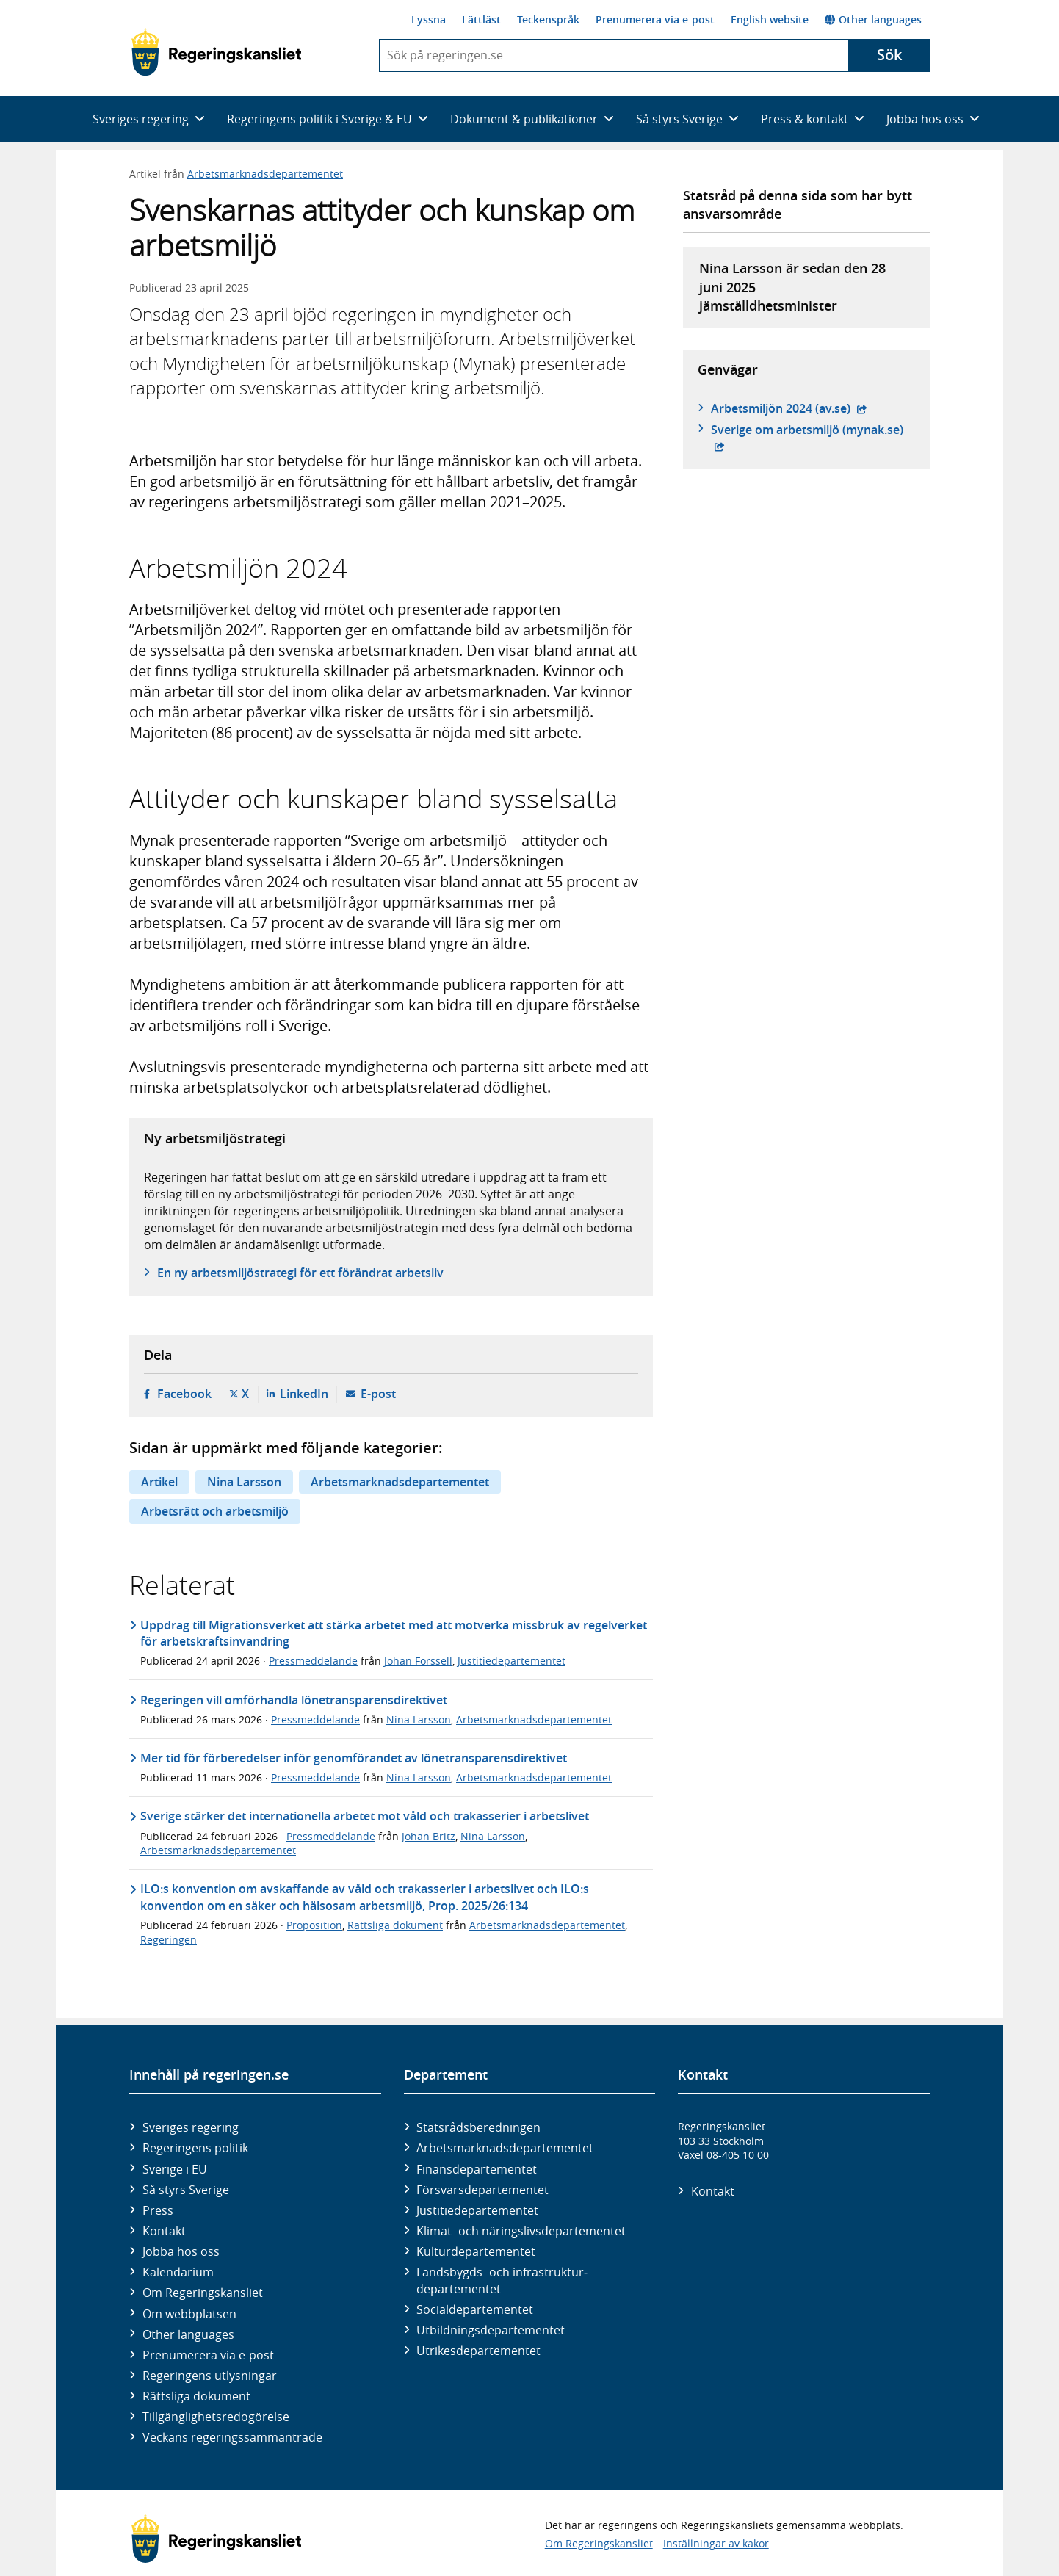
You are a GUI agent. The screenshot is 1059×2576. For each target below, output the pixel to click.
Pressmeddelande (313, 1661)
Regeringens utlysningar (209, 2375)
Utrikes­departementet (478, 2350)
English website (770, 19)
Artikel (159, 1482)
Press (157, 2210)
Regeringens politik (195, 2148)
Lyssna (428, 19)
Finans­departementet (476, 2169)
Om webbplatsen (189, 2314)
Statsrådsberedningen (478, 2127)
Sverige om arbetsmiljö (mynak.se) (813, 430)
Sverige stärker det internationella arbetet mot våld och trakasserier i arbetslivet (364, 1816)
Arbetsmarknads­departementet (504, 2148)
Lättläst (481, 19)
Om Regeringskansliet (202, 2292)
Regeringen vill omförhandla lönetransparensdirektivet (293, 1700)
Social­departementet (474, 2309)
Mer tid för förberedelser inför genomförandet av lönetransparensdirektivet (353, 1758)
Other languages (873, 19)
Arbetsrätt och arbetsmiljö (215, 1511)
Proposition (314, 1925)
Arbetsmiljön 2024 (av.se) (789, 408)
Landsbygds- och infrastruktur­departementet (502, 2280)
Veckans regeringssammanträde (232, 2437)
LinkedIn (304, 1394)
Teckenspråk (548, 19)
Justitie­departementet (477, 2210)
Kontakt (164, 2231)
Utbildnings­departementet (490, 2330)
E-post (378, 1394)
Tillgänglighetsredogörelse (215, 2417)
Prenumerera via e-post (655, 19)
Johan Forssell (418, 1661)
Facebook (184, 1394)
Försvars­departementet (482, 2190)
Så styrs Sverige (185, 2190)
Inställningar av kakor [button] (716, 2543)
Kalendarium (178, 2272)
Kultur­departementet (475, 2251)
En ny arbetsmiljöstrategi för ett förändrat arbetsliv (300, 1273)
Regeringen (168, 1940)
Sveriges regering (190, 2127)
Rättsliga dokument (395, 1925)
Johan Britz (428, 1836)
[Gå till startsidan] (216, 52)
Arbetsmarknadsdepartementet (265, 174)
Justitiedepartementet (511, 1661)
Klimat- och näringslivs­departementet (521, 2231)
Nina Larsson (244, 1482)
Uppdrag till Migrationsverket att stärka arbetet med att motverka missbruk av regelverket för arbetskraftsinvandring (393, 1633)
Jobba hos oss (181, 2251)
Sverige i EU (174, 2169)
